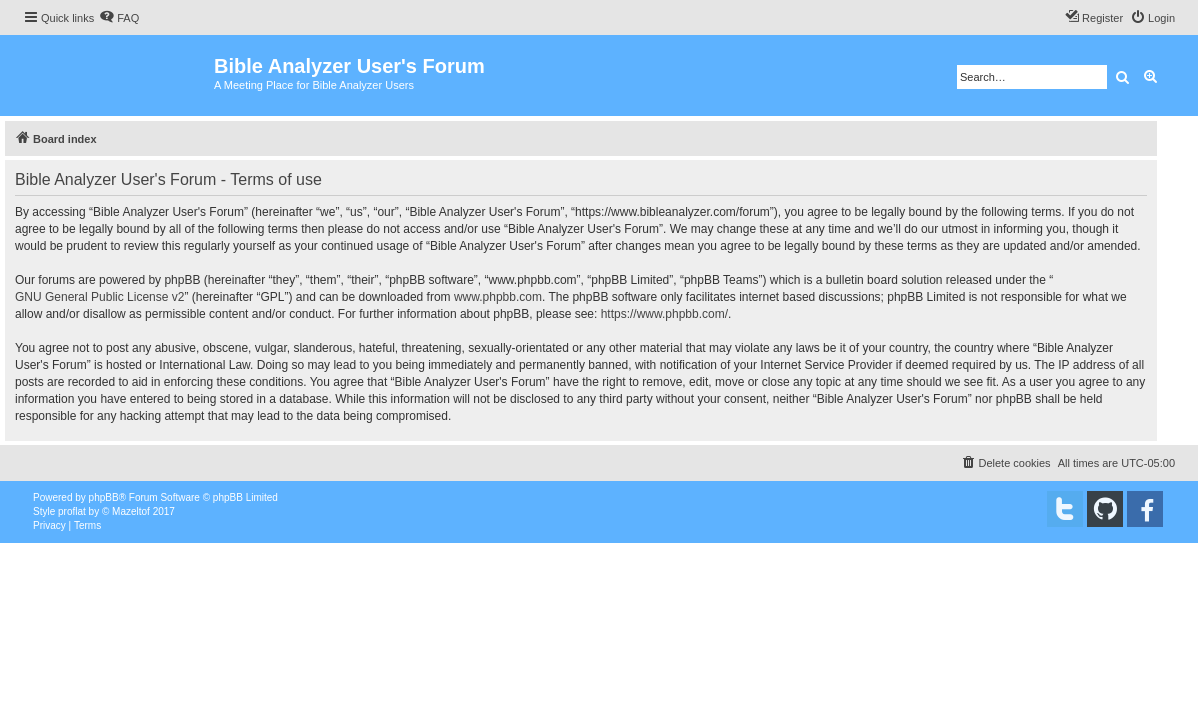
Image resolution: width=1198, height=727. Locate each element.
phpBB (104, 497)
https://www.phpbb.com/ (664, 314)
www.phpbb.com (498, 297)
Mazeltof (131, 511)
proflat (72, 511)
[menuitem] (119, 18)
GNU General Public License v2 (99, 297)
